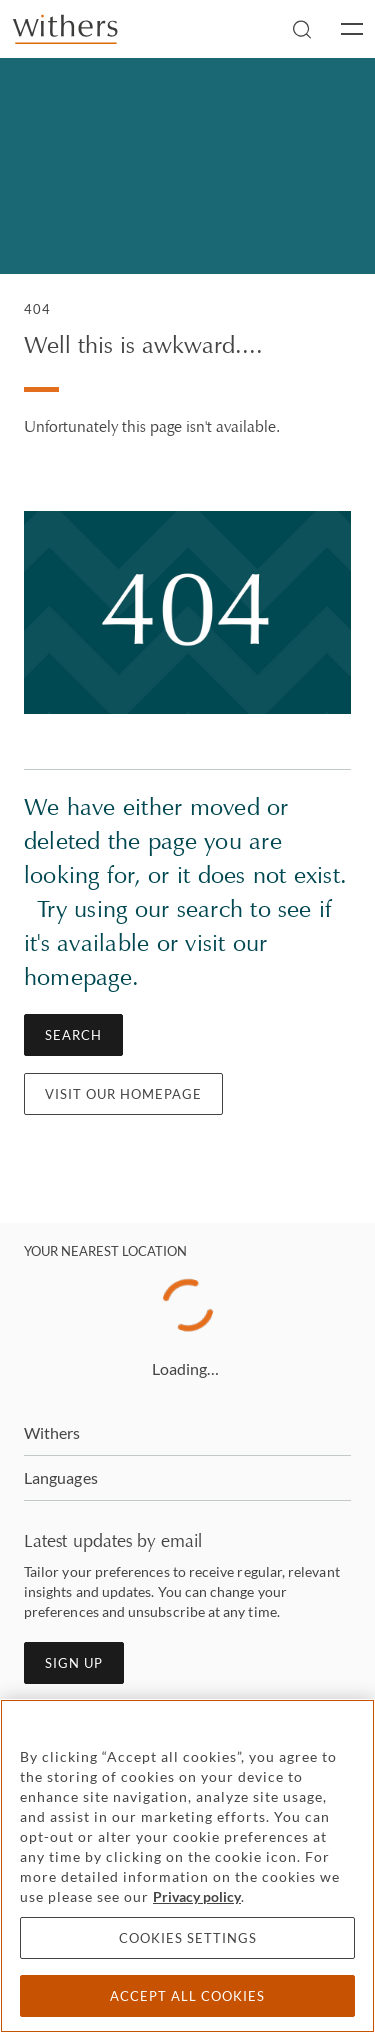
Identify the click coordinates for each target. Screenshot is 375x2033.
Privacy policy (197, 1896)
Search (73, 1035)
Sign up (74, 1663)
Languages (61, 1477)
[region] (187, 1866)
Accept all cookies (187, 1996)
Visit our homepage (123, 1094)
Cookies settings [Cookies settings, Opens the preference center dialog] (188, 1938)
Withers (52, 1432)
